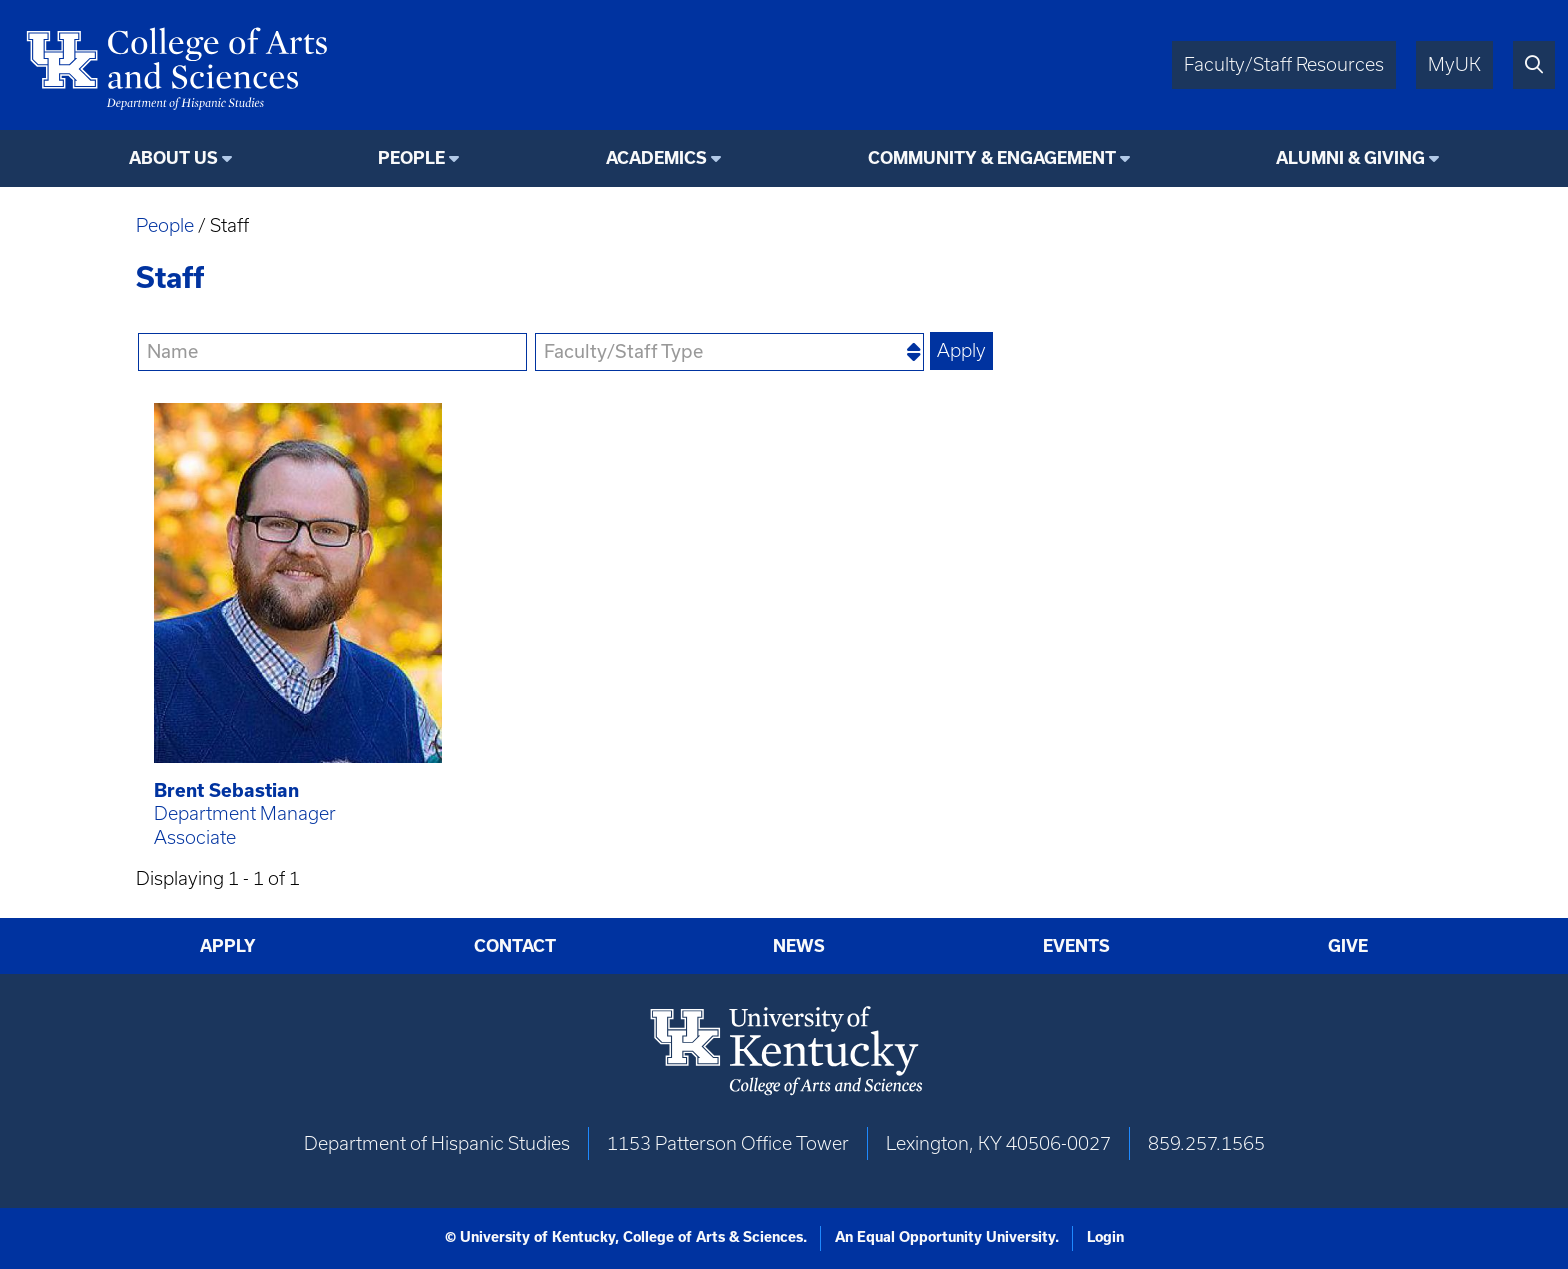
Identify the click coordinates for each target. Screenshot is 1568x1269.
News (799, 946)
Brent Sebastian (226, 790)
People (165, 225)
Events (1076, 946)
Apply (228, 946)
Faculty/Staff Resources (1284, 64)
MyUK (1454, 64)
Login (1105, 1237)
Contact (515, 946)
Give (1348, 946)
